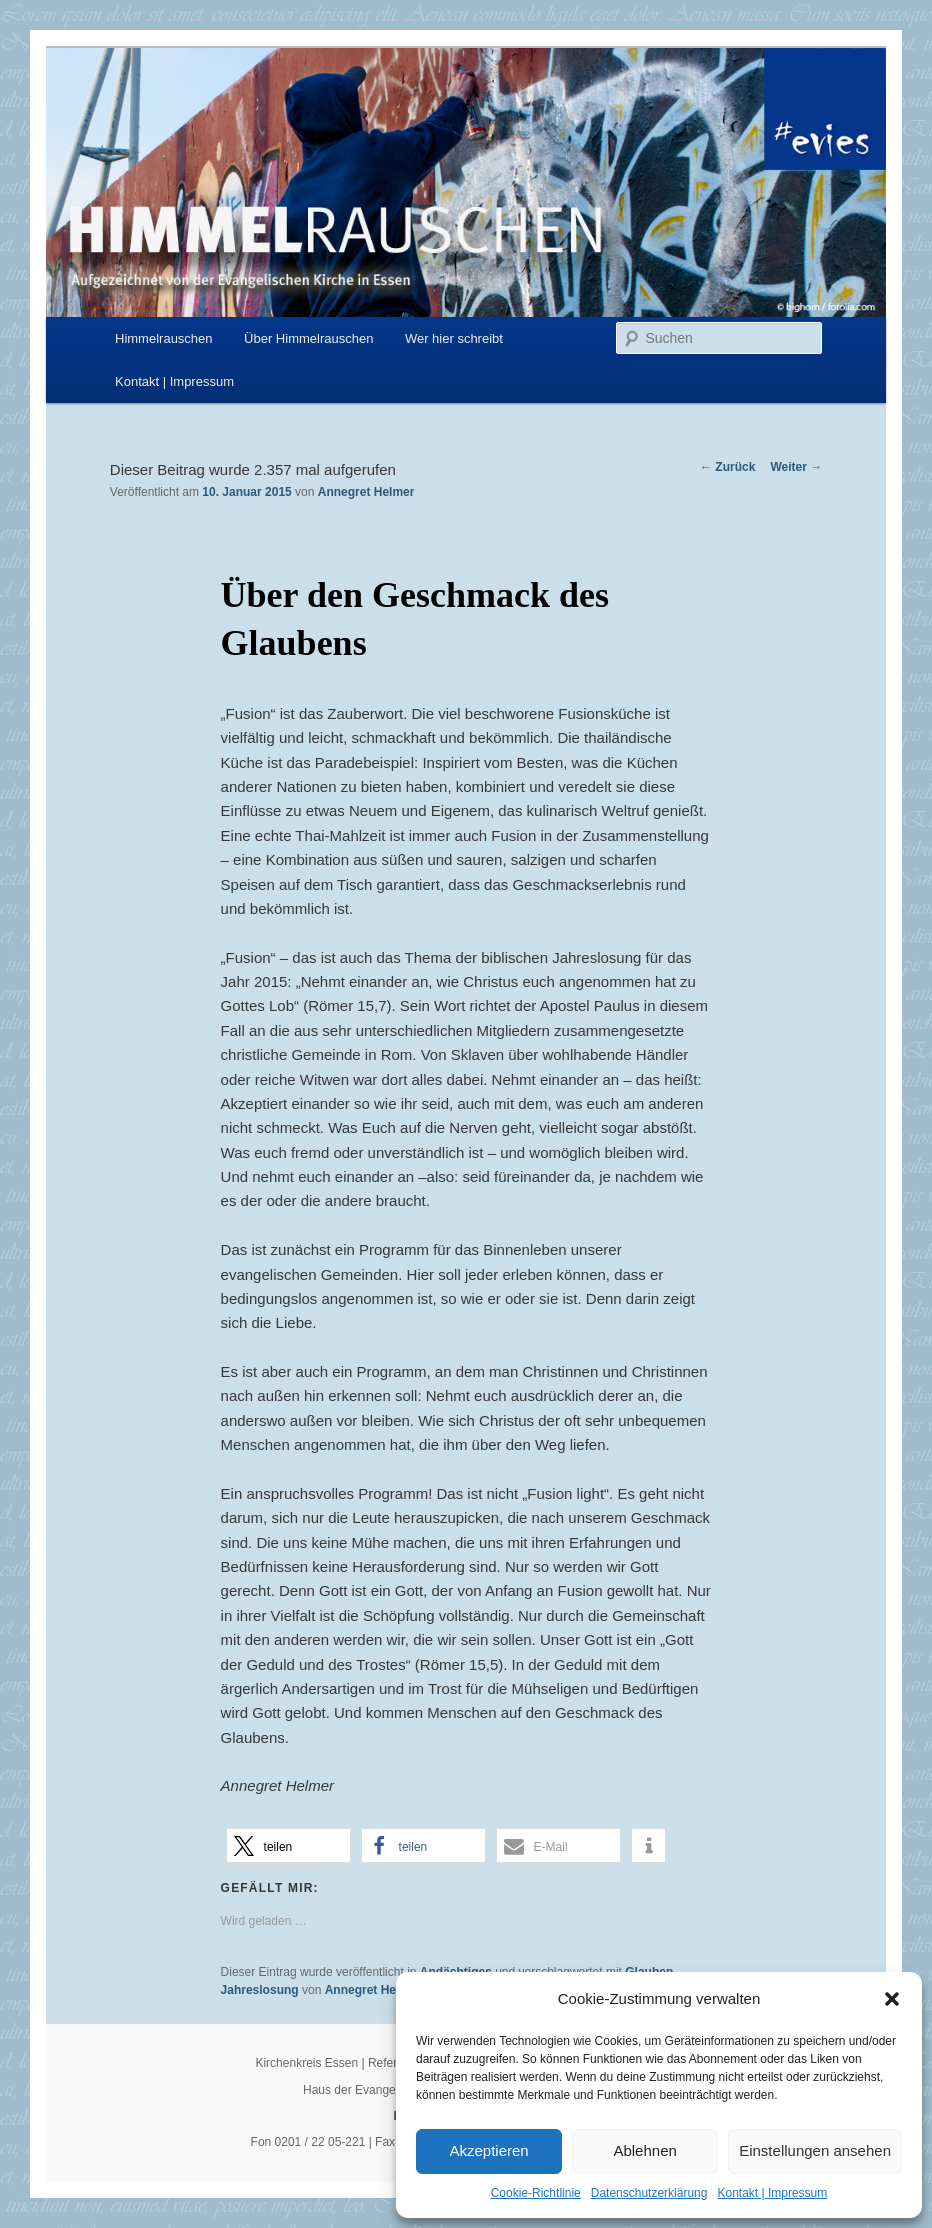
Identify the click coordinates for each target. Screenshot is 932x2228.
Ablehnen (644, 2150)
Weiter (796, 467)
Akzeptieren (488, 2150)
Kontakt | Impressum (772, 2193)
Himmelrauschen (164, 338)
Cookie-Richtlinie (536, 2193)
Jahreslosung (260, 1990)
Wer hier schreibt (454, 338)
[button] (892, 1999)
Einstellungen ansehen (815, 2150)
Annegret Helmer (366, 492)
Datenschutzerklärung (649, 2193)
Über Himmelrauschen (308, 338)
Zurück (727, 467)
